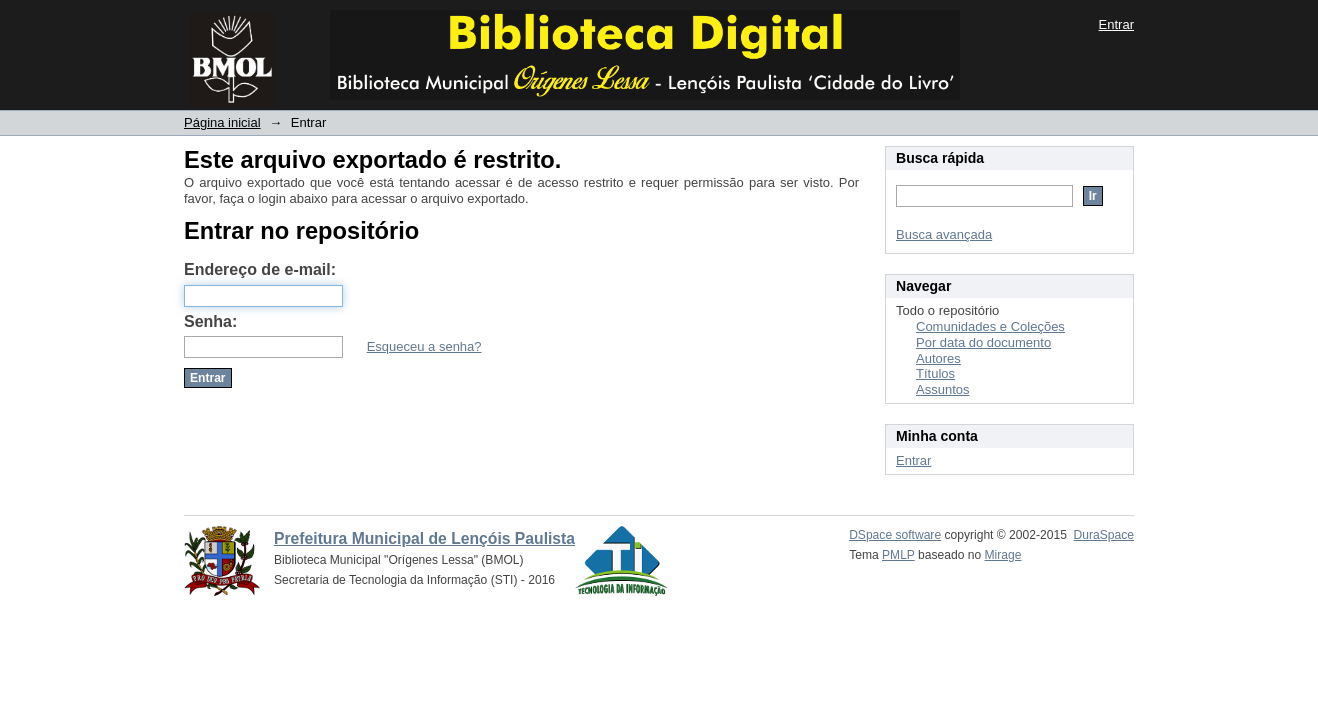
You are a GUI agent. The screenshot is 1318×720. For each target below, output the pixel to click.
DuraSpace (1104, 535)
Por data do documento (983, 342)
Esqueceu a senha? (424, 346)
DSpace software (895, 535)
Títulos (935, 373)
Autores (938, 358)
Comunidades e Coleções (990, 326)
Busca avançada (944, 234)
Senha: (210, 321)
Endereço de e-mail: (260, 269)
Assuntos (942, 389)
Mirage (1003, 555)
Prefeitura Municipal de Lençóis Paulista (424, 538)
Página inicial (222, 122)
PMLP (898, 555)
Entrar (1116, 24)
